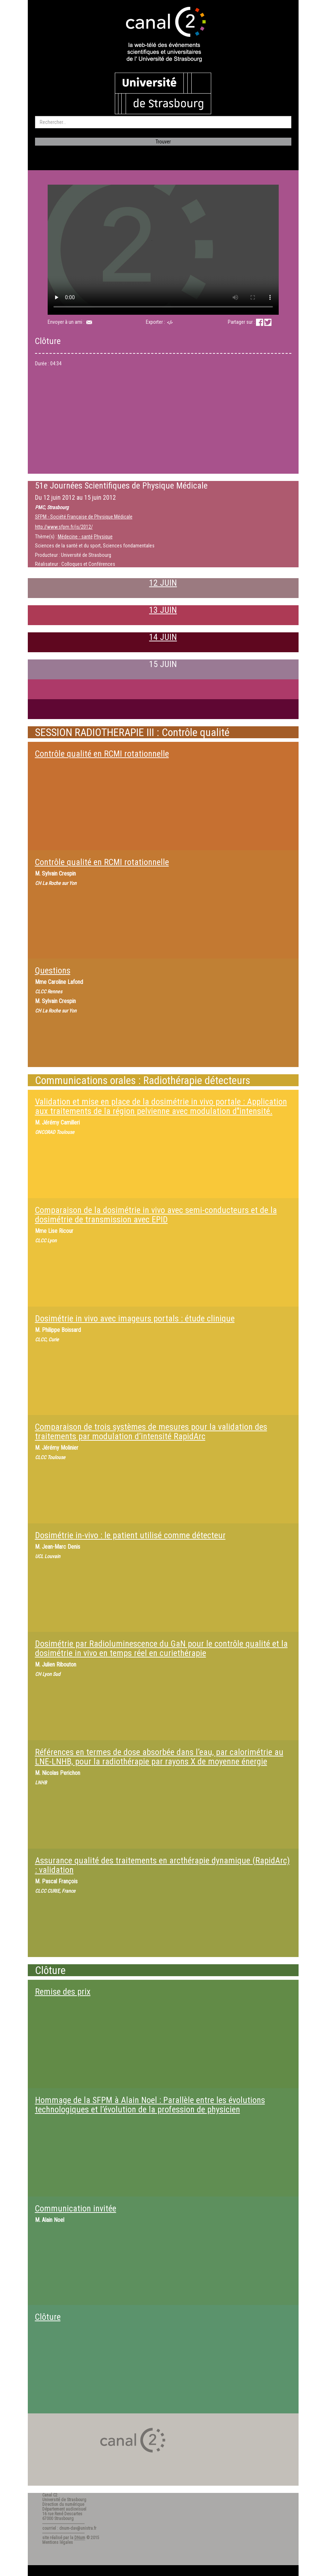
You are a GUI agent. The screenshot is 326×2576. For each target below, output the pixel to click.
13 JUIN (163, 610)
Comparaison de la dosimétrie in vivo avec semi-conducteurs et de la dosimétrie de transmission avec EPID (156, 1215)
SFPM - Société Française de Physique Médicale (83, 517)
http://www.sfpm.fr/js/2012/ (64, 527)
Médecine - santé (75, 536)
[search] (163, 122)
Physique (103, 536)
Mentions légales (57, 2542)
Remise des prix (63, 1992)
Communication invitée (75, 2208)
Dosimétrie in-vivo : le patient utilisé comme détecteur (130, 1535)
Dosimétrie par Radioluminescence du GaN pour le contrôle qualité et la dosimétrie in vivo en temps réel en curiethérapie (161, 1648)
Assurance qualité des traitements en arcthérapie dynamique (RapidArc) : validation (162, 1865)
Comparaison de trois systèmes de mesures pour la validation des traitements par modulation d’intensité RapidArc (151, 1431)
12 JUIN (163, 583)
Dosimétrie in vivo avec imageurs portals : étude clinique (135, 1318)
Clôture (48, 2317)
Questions (52, 971)
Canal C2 (49, 2495)
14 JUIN (163, 637)
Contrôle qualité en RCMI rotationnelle (102, 754)
